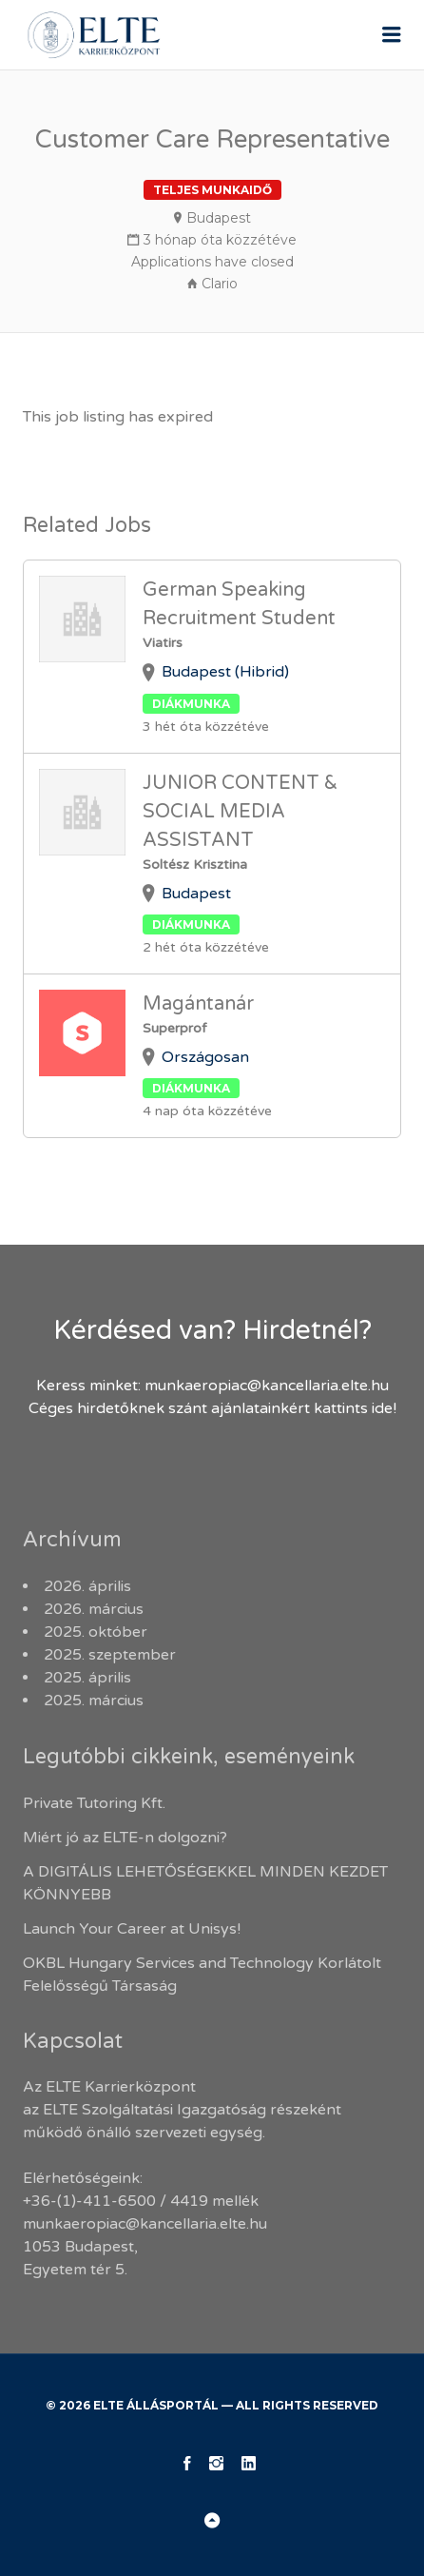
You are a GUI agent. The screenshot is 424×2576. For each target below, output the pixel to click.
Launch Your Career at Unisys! (132, 1928)
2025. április (87, 1677)
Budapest (218, 217)
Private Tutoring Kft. (94, 1803)
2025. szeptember (110, 1654)
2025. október (95, 1632)
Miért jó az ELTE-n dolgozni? (127, 1837)
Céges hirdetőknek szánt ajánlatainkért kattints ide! (212, 1408)
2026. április (87, 1586)
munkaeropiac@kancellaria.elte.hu (267, 1385)
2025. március (94, 1700)
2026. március (94, 1609)
